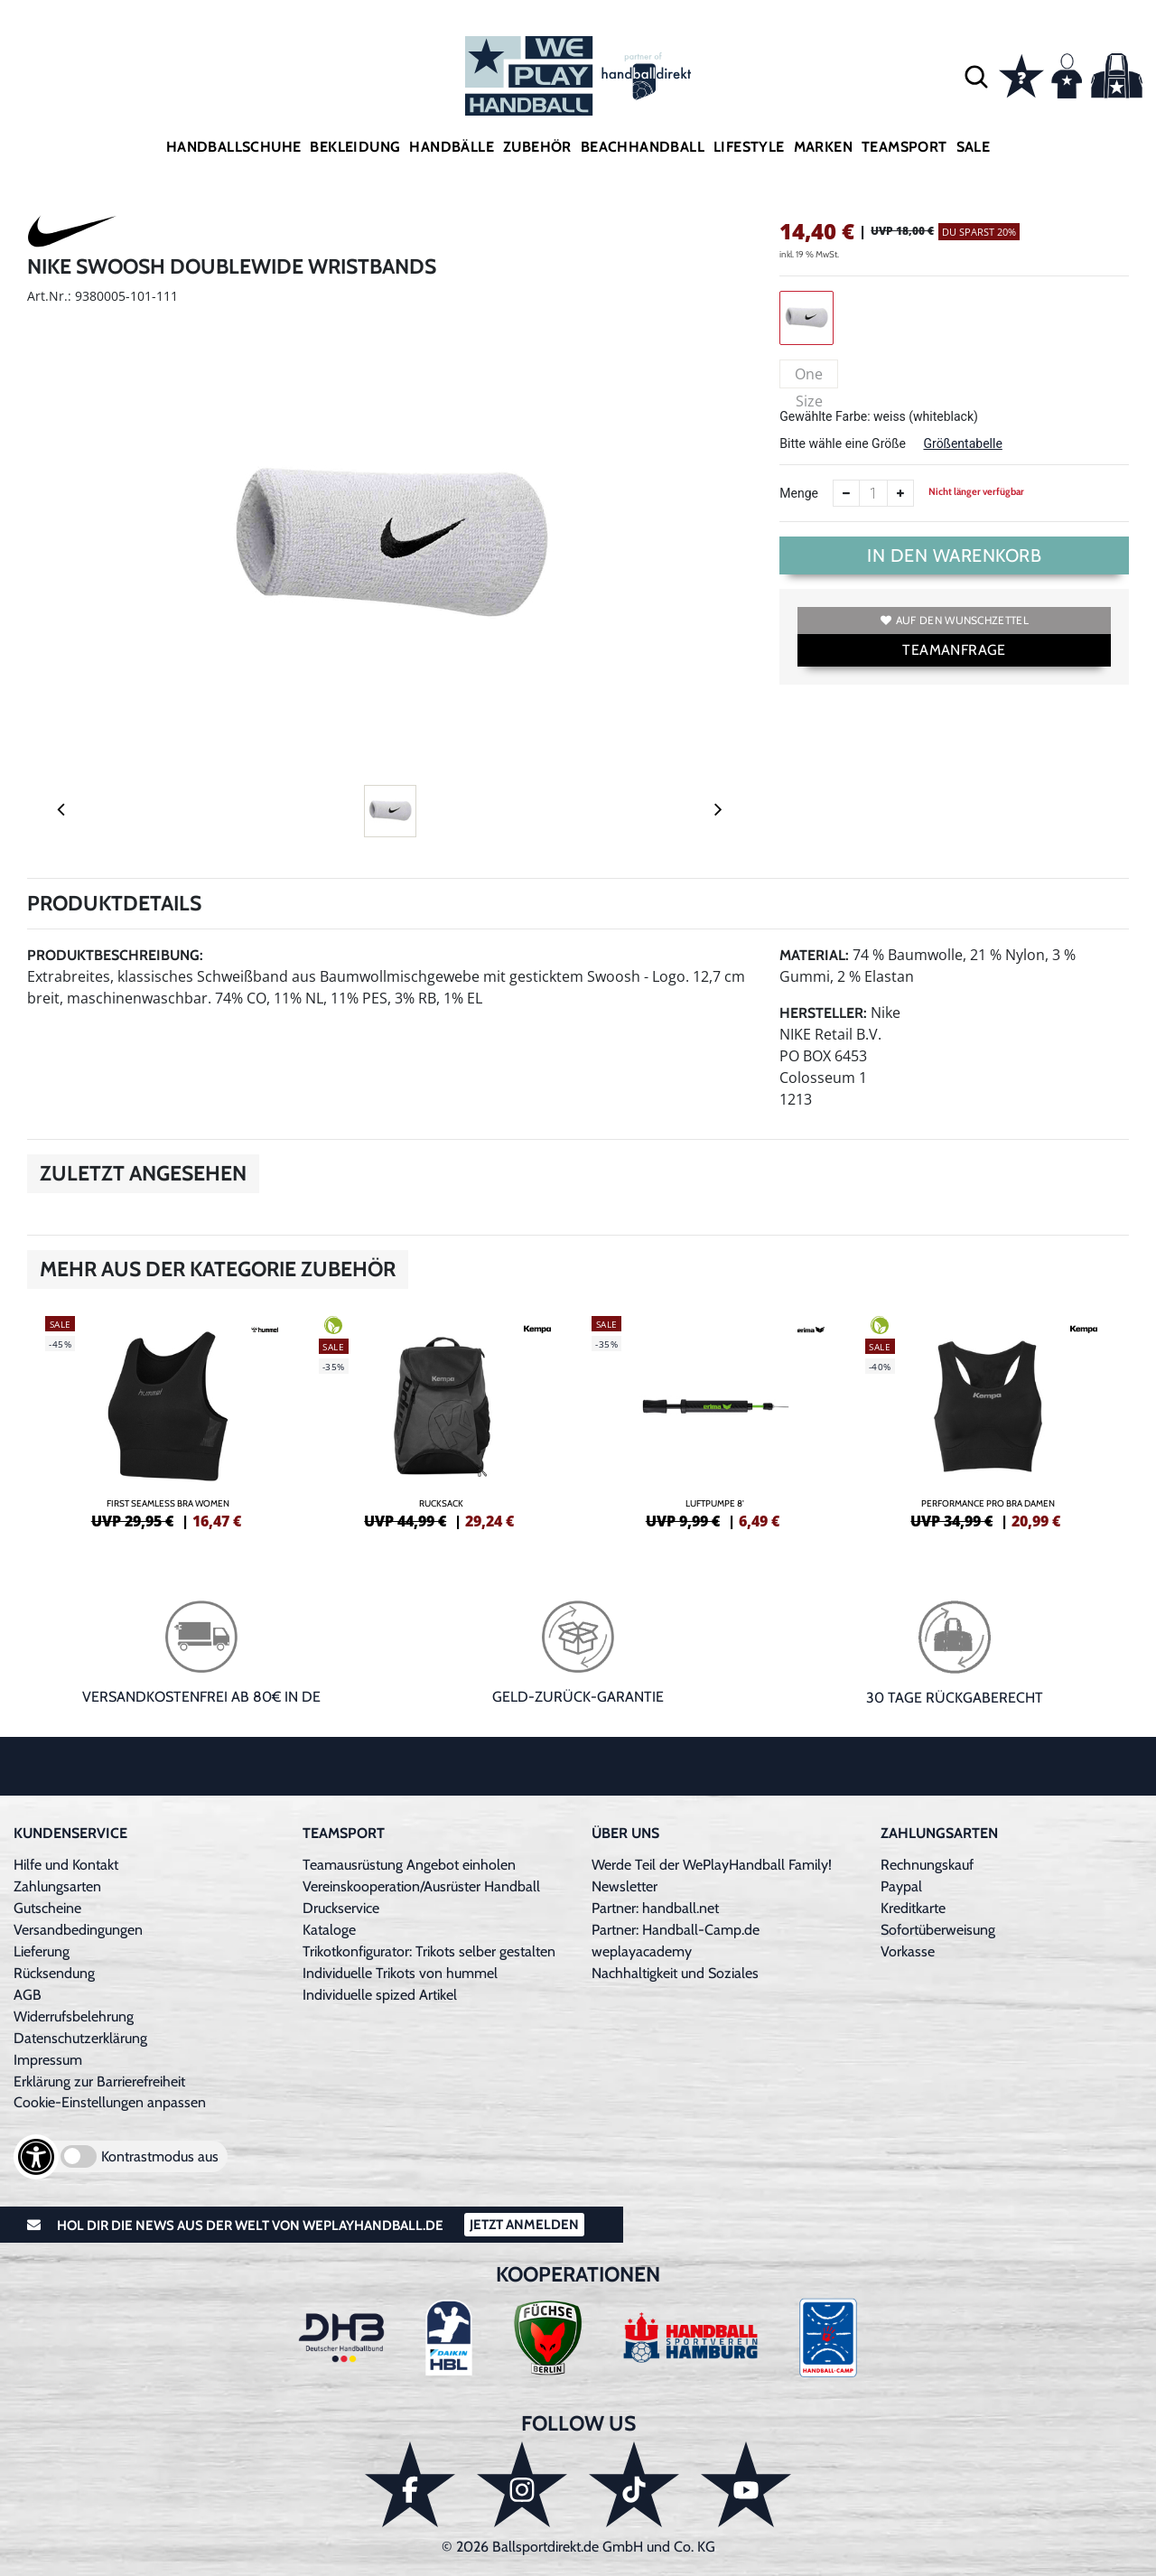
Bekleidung (355, 146)
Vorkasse (908, 1951)
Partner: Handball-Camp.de (676, 1929)
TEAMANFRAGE (953, 649)
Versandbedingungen (78, 1929)
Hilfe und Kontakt (66, 1864)
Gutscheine (47, 1908)
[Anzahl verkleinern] (846, 493)
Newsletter (624, 1886)
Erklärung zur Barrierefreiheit (99, 2081)
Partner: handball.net (655, 1908)
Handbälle (451, 146)
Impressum (48, 2059)
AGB (28, 1994)
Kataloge (329, 1929)
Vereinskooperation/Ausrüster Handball (421, 1886)
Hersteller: (823, 1013)
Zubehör (537, 146)
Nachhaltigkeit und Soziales (675, 1973)
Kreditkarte (913, 1908)
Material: (814, 955)
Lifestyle (749, 146)
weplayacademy (642, 1951)
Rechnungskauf (927, 1864)
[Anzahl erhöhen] (900, 493)
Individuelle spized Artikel (380, 1994)
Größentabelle (962, 443)
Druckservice (341, 1908)
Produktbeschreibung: (115, 955)
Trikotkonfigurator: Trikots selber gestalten (429, 1951)
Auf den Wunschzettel (955, 620)
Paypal (901, 1886)
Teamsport (904, 146)
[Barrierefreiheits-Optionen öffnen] (36, 2156)
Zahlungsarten (57, 1886)
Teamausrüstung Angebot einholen (409, 1864)
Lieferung (42, 1951)
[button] (976, 76)
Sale (973, 146)
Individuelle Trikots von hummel (400, 1973)
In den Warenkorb (954, 555)
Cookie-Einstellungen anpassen (110, 2102)
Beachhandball (642, 146)
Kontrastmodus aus (160, 2156)
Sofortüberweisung (938, 1929)
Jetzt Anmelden (524, 2225)
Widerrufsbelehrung (74, 2016)
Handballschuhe (234, 146)
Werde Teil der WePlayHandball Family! (712, 1864)
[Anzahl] (873, 493)
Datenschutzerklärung (80, 2038)
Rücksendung (54, 1973)
